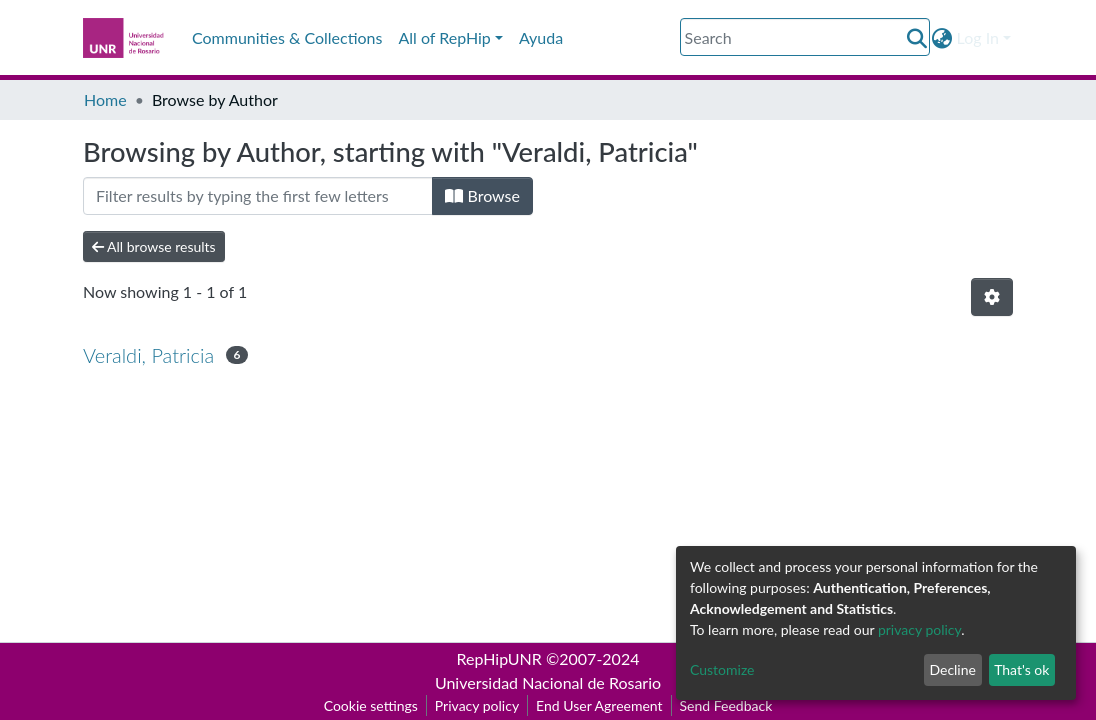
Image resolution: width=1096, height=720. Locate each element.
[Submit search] (917, 38)
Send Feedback (726, 705)
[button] (942, 38)
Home (105, 99)
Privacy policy (477, 705)
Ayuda (541, 37)
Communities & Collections (287, 37)
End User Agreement (599, 705)
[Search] (805, 37)
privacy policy (919, 629)
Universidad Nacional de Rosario (548, 682)
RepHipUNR (499, 658)
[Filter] (258, 196)
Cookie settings (371, 705)
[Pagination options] (992, 297)
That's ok (1021, 669)
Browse (482, 195)
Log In (978, 37)
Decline (952, 669)
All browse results (154, 246)
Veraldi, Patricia (148, 355)
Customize (722, 669)
